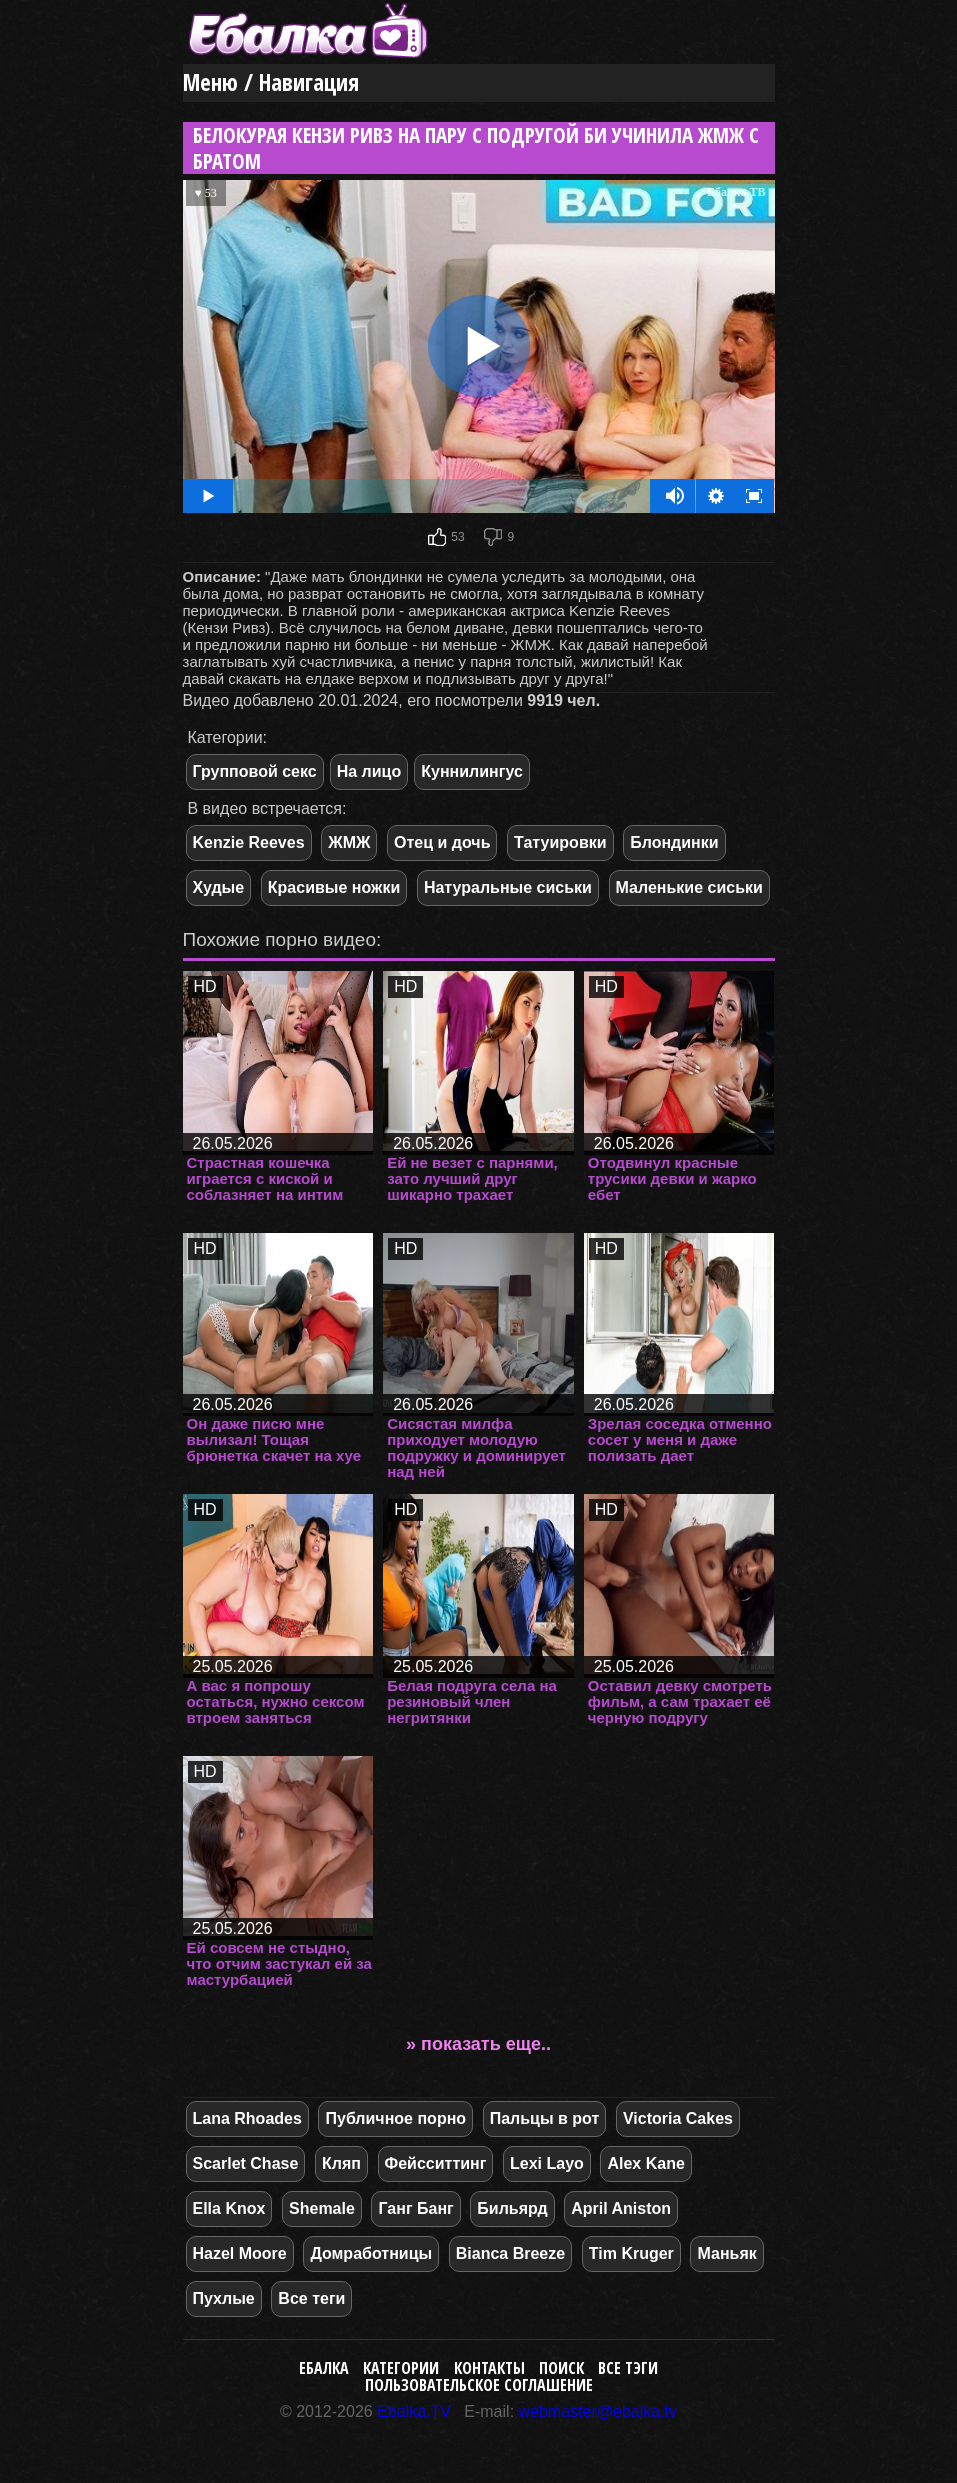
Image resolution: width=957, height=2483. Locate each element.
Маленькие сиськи (689, 887)
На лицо (369, 771)
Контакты (489, 2368)
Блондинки (674, 842)
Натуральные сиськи (508, 887)
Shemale (322, 2208)
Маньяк (726, 2253)
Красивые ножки (334, 887)
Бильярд (512, 2208)
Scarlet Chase (246, 2163)
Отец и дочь (442, 842)
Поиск (561, 2368)
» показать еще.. (478, 2044)
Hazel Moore (240, 2253)
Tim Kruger (631, 2253)
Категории (401, 2368)
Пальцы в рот (545, 2118)
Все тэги (628, 2368)
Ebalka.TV (414, 2411)
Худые (219, 887)
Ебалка (324, 2368)
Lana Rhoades (247, 2118)
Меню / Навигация (271, 82)
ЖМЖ (349, 842)
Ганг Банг (415, 2208)
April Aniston (621, 2208)
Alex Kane (645, 2163)
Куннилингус (472, 771)
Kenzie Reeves (249, 842)
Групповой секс (255, 771)
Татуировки (560, 842)
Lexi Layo (547, 2163)
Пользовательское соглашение (479, 2385)
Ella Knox (229, 2208)
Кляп (341, 2163)
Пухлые (224, 2298)
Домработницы (371, 2253)
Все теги (311, 2298)
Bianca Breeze (510, 2253)
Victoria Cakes (678, 2118)
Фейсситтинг (436, 2163)
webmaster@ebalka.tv (598, 2411)
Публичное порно (395, 2118)
